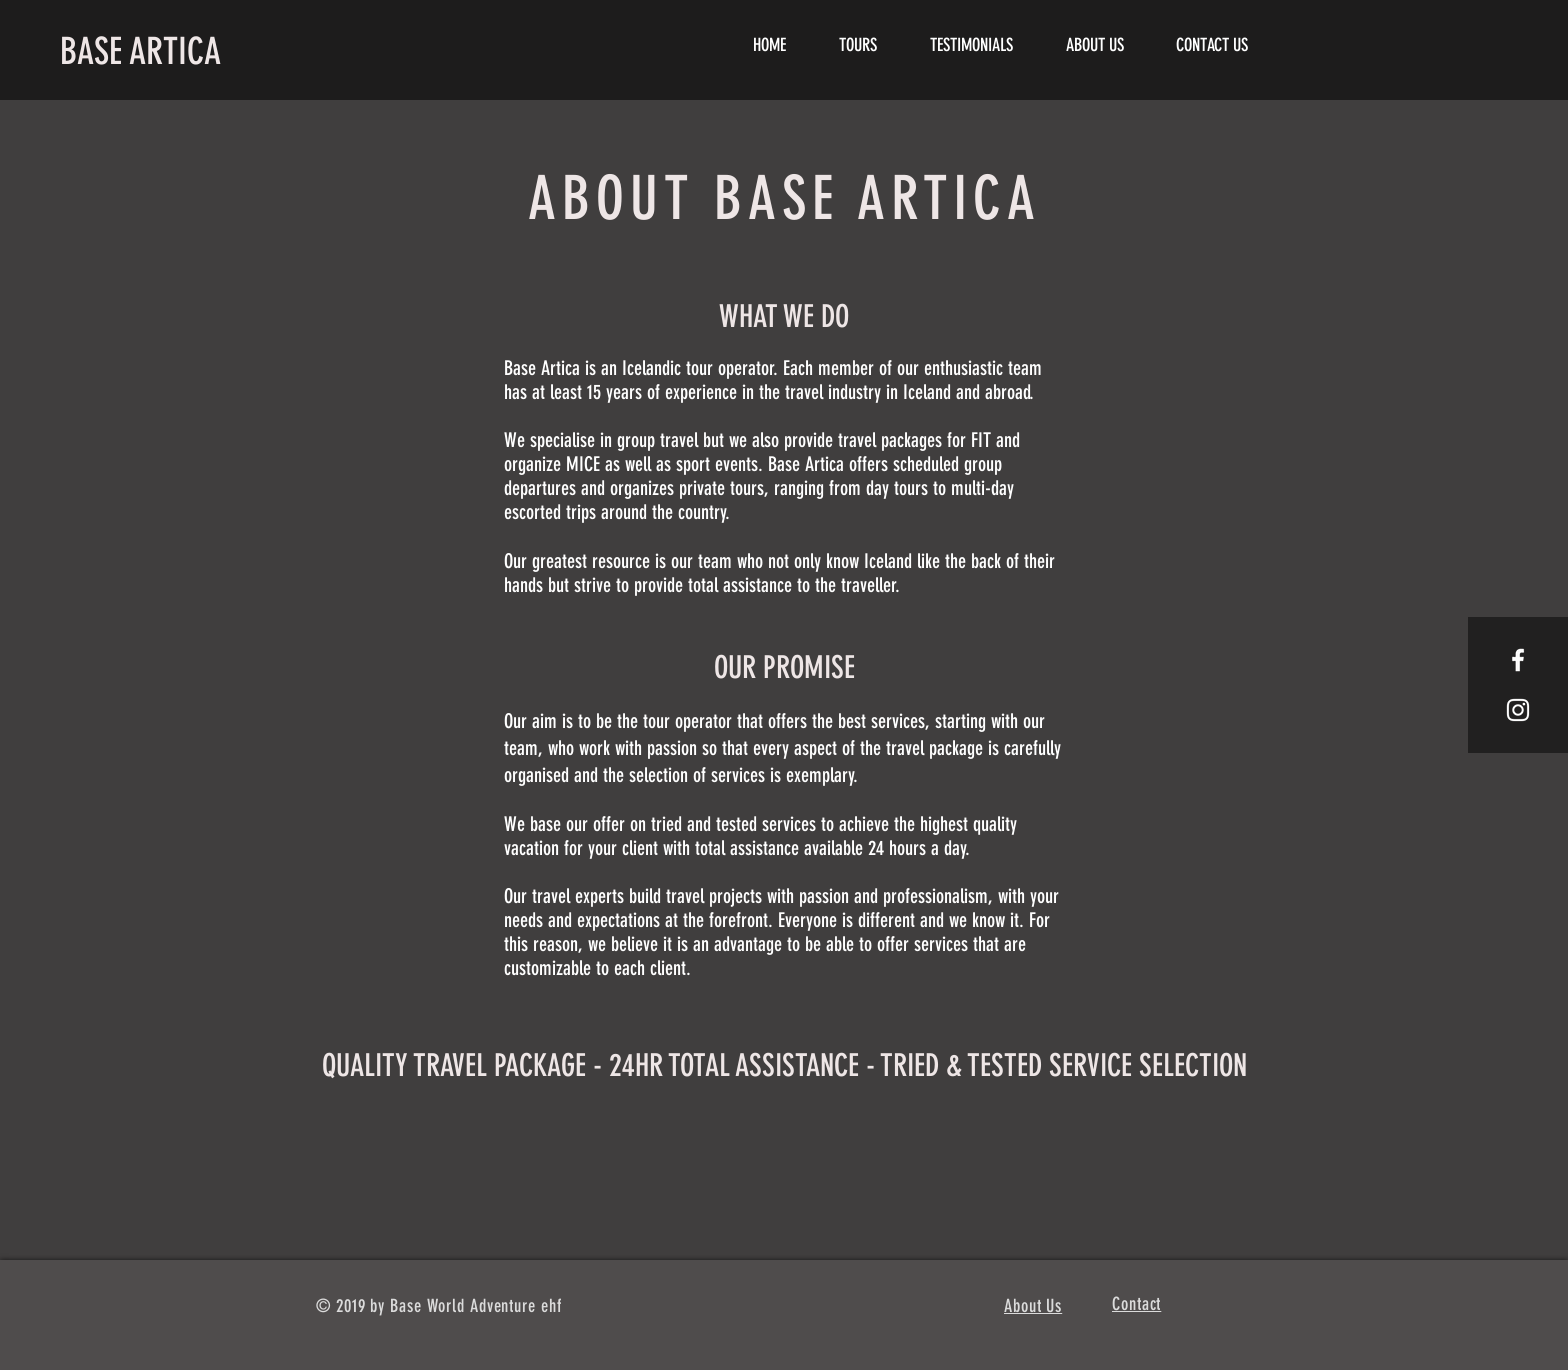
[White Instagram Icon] (1518, 710)
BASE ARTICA (140, 51)
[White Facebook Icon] (1518, 660)
